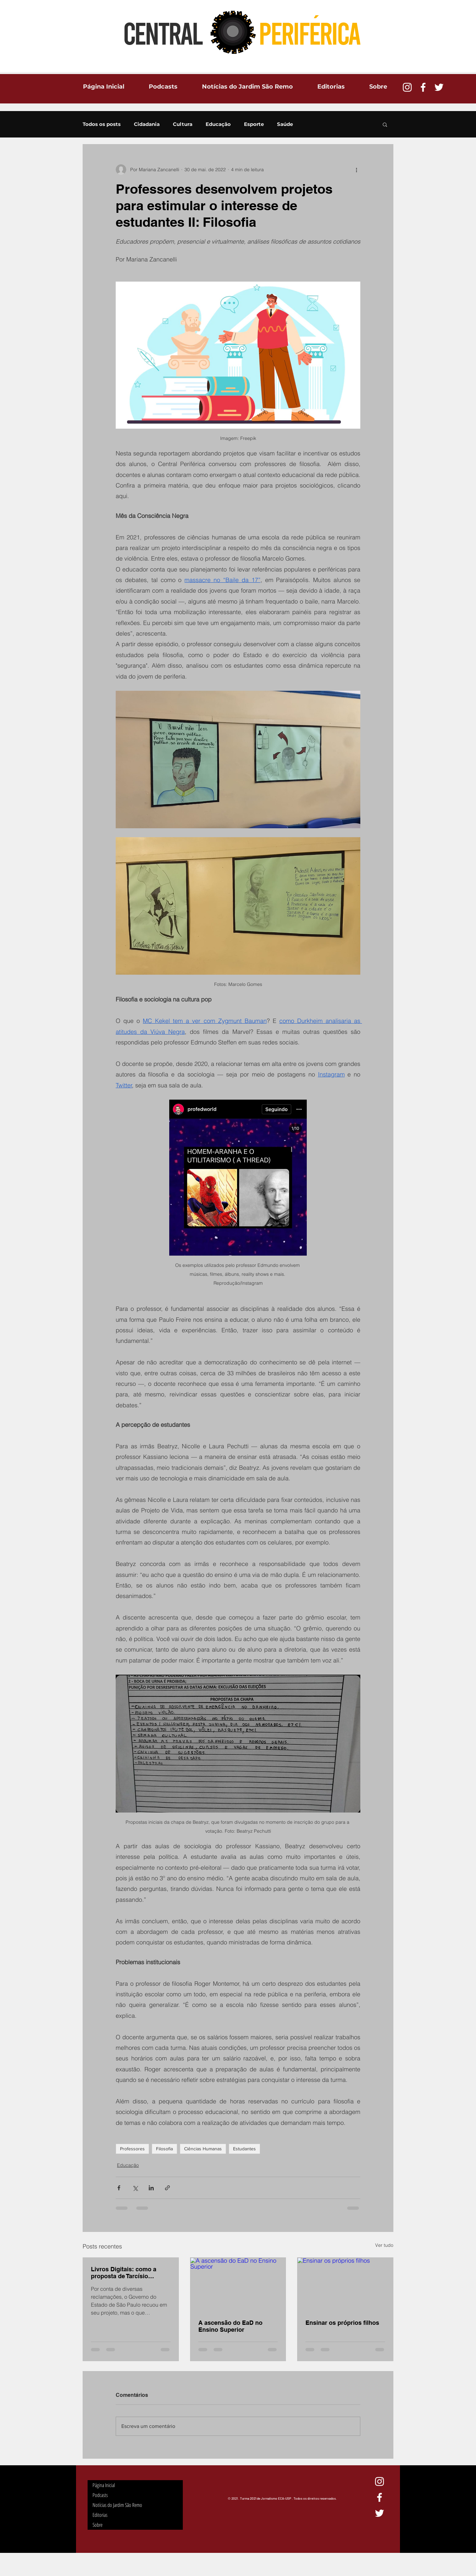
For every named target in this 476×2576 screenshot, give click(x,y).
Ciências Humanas (203, 2148)
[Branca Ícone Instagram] (407, 87)
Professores (132, 2148)
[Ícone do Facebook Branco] (423, 87)
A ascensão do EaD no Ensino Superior (230, 2326)
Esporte (254, 124)
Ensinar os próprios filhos (342, 2322)
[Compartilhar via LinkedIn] (151, 2188)
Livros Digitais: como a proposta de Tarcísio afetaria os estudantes (123, 2273)
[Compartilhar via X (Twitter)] (135, 2188)
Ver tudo (384, 2245)
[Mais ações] (356, 170)
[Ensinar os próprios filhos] (345, 2284)
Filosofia (164, 2148)
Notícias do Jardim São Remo (117, 2505)
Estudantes (244, 2148)
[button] (385, 124)
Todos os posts (102, 124)
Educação (218, 124)
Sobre (97, 2524)
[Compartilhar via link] (167, 2188)
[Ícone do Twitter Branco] (439, 87)
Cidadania (147, 124)
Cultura (182, 124)
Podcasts (100, 2495)
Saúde (285, 124)
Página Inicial (104, 2485)
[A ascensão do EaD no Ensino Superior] (238, 2284)
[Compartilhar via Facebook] (119, 2188)
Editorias (100, 2514)
